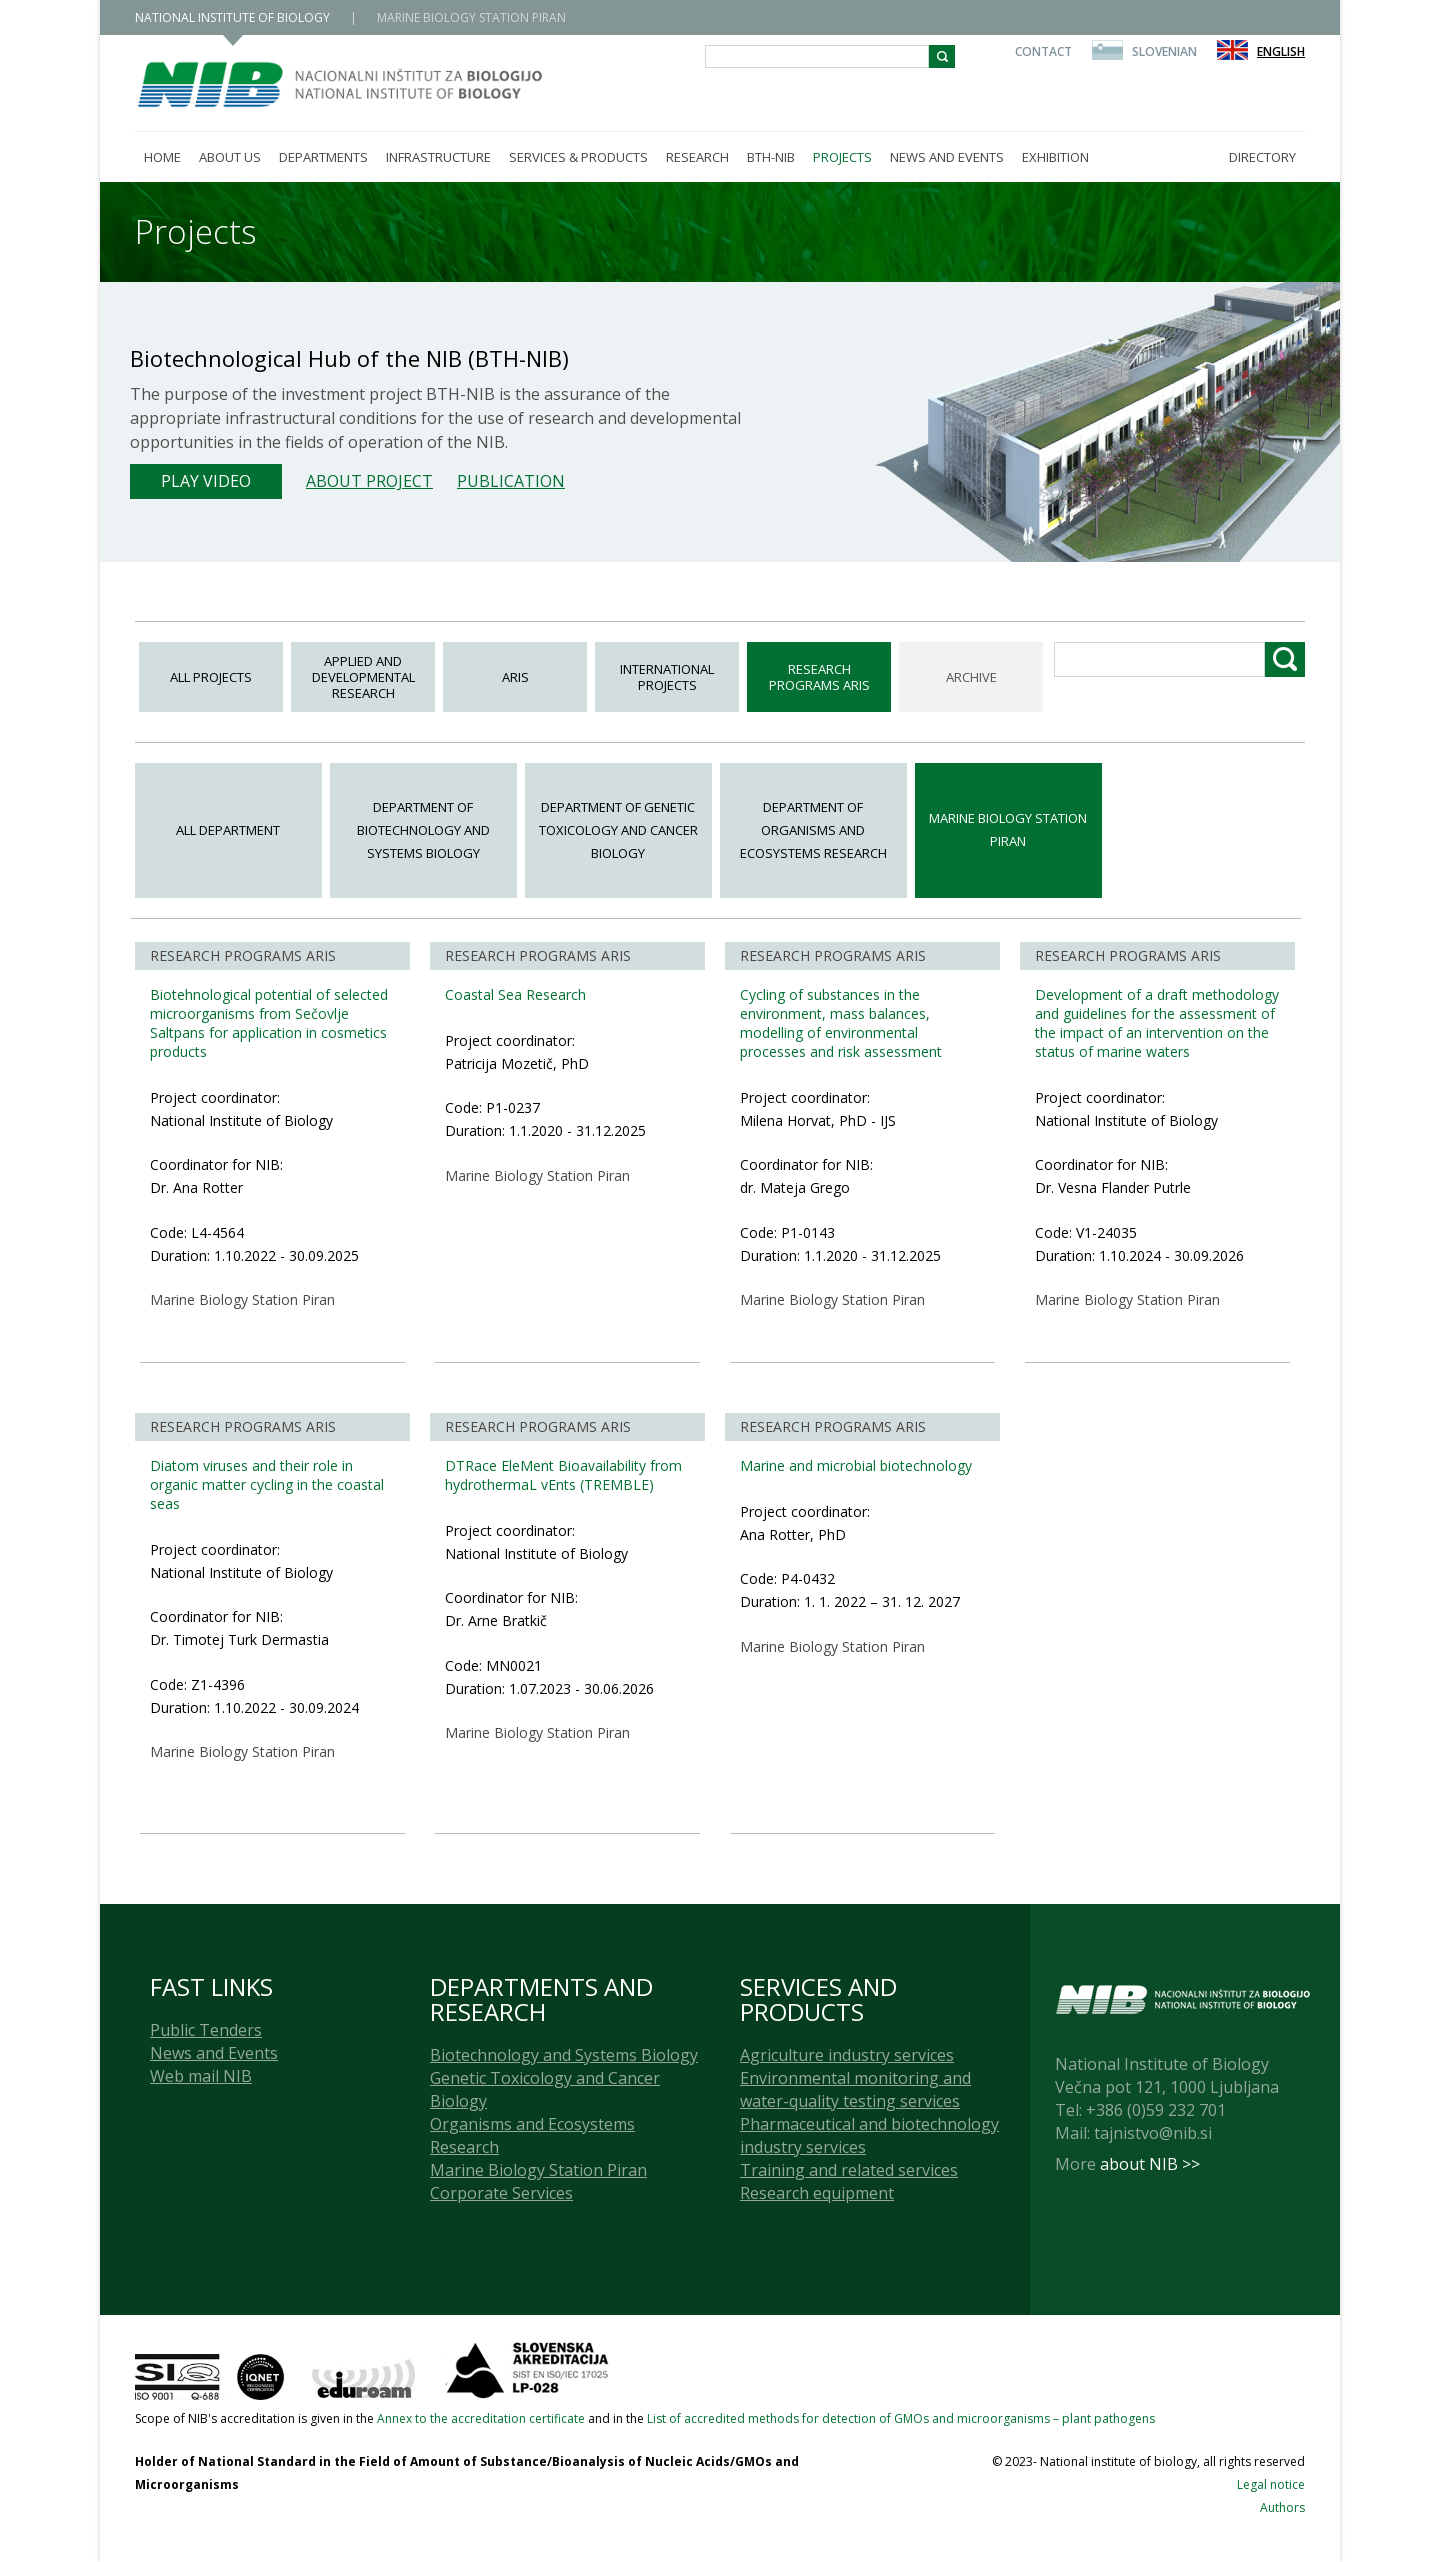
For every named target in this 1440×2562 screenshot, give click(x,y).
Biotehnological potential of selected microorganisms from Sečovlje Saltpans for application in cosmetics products (269, 1023)
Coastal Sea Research (515, 994)
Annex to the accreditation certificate (481, 2418)
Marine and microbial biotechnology (856, 1465)
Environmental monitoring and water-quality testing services (855, 2089)
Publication (511, 481)
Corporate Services (501, 2193)
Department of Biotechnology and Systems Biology (423, 830)
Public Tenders (206, 2030)
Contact (1043, 51)
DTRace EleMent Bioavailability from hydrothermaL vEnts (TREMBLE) (563, 1475)
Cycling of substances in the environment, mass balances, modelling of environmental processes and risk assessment (841, 1023)
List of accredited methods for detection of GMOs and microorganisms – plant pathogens (901, 2418)
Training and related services (849, 2170)
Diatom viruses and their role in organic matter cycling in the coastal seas (267, 1484)
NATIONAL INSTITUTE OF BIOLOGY (232, 17)
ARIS (515, 677)
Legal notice (1271, 2484)
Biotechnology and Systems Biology (564, 2055)
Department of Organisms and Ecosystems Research (813, 830)
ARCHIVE (971, 677)
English (1281, 51)
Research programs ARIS (819, 677)
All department (228, 830)
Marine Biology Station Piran (1008, 829)
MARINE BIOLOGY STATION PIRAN (471, 17)
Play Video (206, 481)
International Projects (667, 677)
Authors (1282, 2507)
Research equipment (817, 2193)
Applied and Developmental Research (363, 677)
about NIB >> (1150, 2164)
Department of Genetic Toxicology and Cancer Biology (618, 830)
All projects (211, 677)
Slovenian (1164, 51)
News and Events (214, 2053)
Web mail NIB (201, 2076)
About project (369, 481)
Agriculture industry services (847, 2055)
